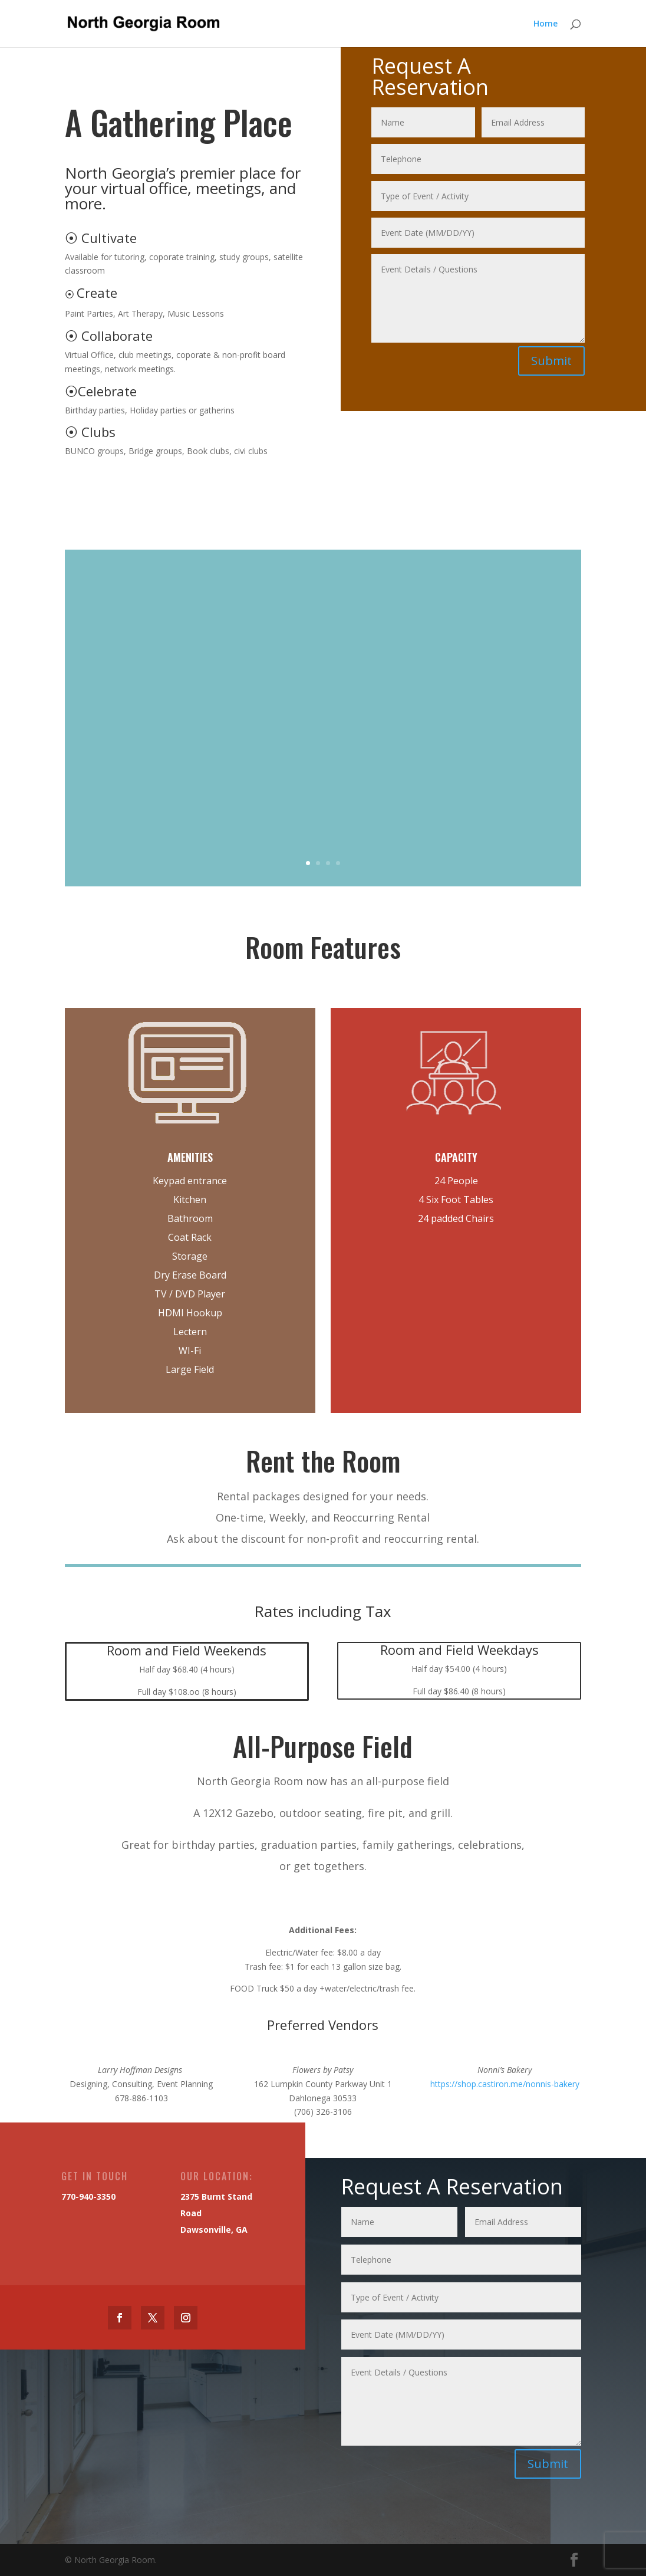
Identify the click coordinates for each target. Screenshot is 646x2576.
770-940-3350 (83, 2197)
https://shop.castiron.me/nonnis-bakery (504, 2083)
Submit (552, 360)
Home (545, 24)
